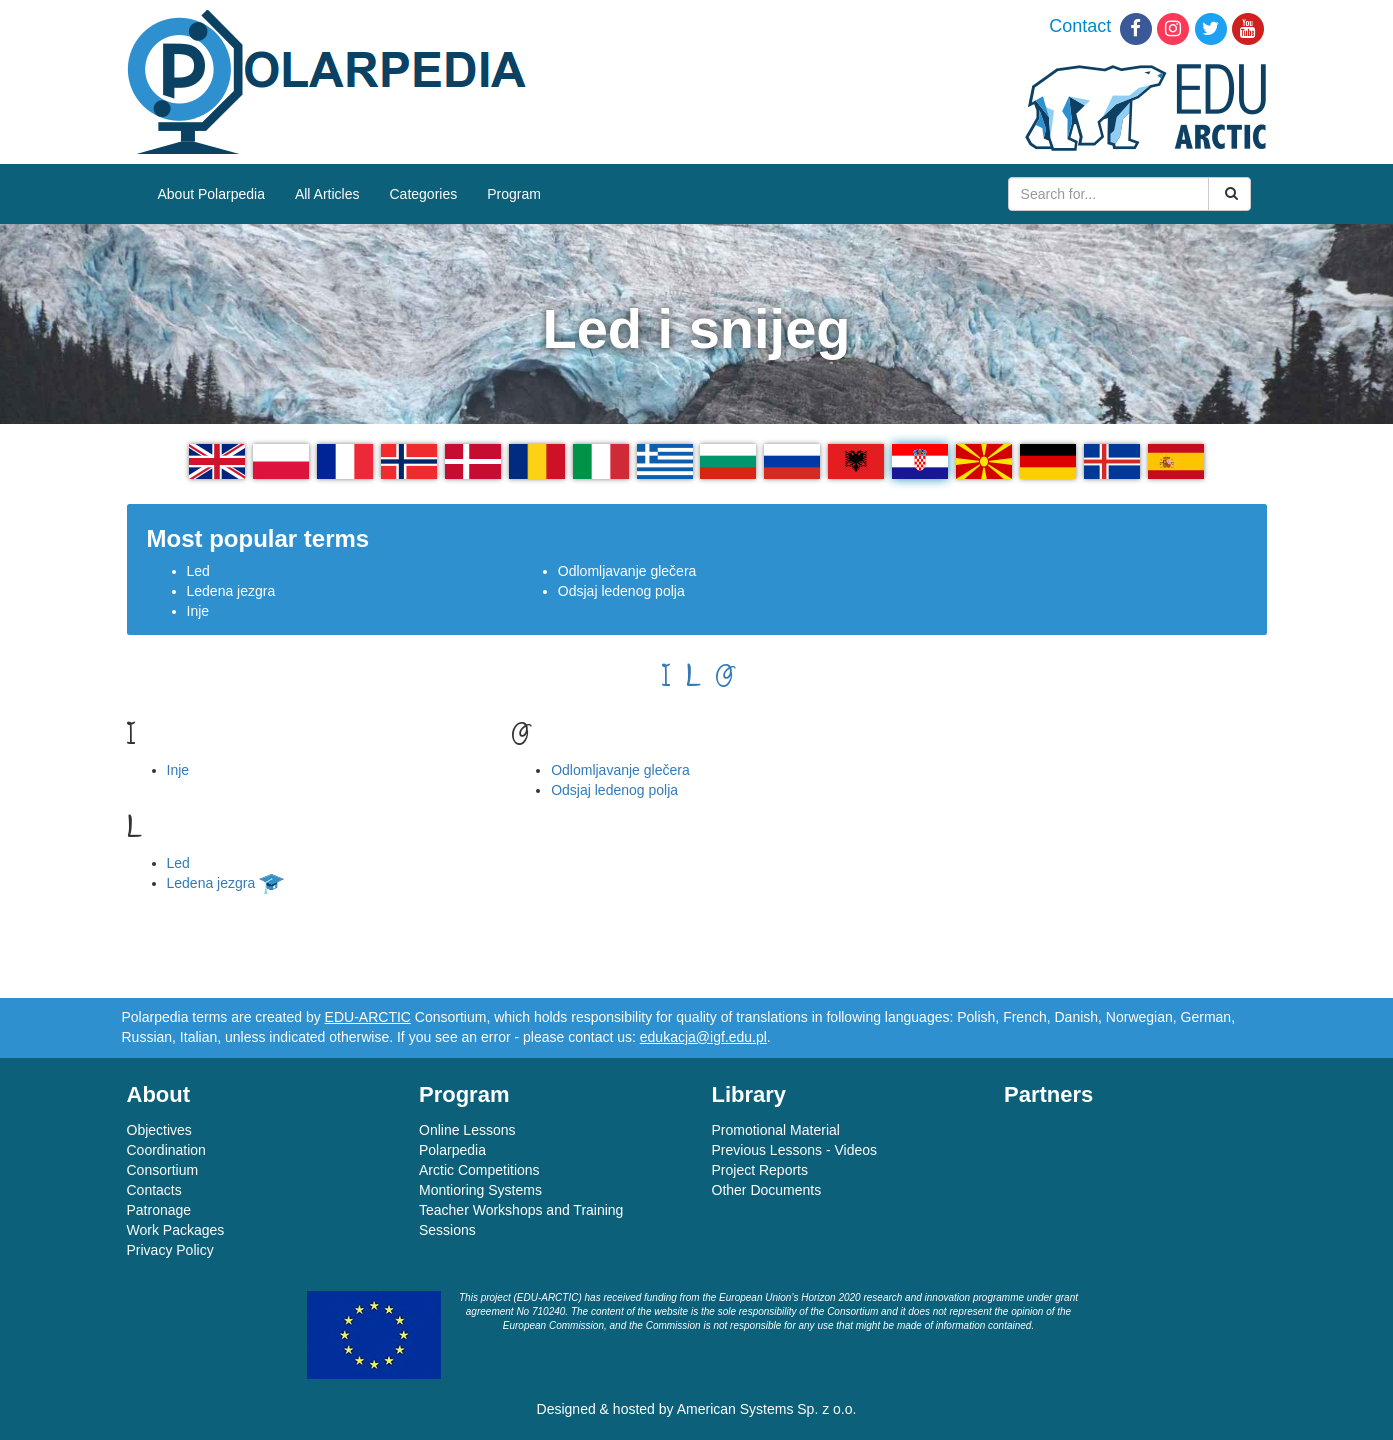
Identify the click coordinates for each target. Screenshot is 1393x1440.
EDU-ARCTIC (368, 1017)
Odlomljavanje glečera (627, 571)
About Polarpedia (211, 194)
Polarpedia (452, 1150)
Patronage (159, 1210)
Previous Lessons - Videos (795, 1150)
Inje (198, 611)
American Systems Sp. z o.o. (767, 1409)
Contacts (154, 1190)
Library (749, 1094)
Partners (1048, 1094)
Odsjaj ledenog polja (621, 591)
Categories (424, 194)
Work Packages (176, 1230)
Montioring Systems (480, 1190)
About (159, 1094)
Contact (1080, 26)
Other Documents (767, 1190)
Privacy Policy (170, 1250)
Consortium (163, 1170)
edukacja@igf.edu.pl (703, 1037)
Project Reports (760, 1170)
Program (514, 194)
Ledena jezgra (231, 591)
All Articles (327, 194)
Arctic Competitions (479, 1170)
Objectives (159, 1130)
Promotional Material (776, 1130)
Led (198, 571)
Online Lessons (467, 1130)
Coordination (166, 1150)
